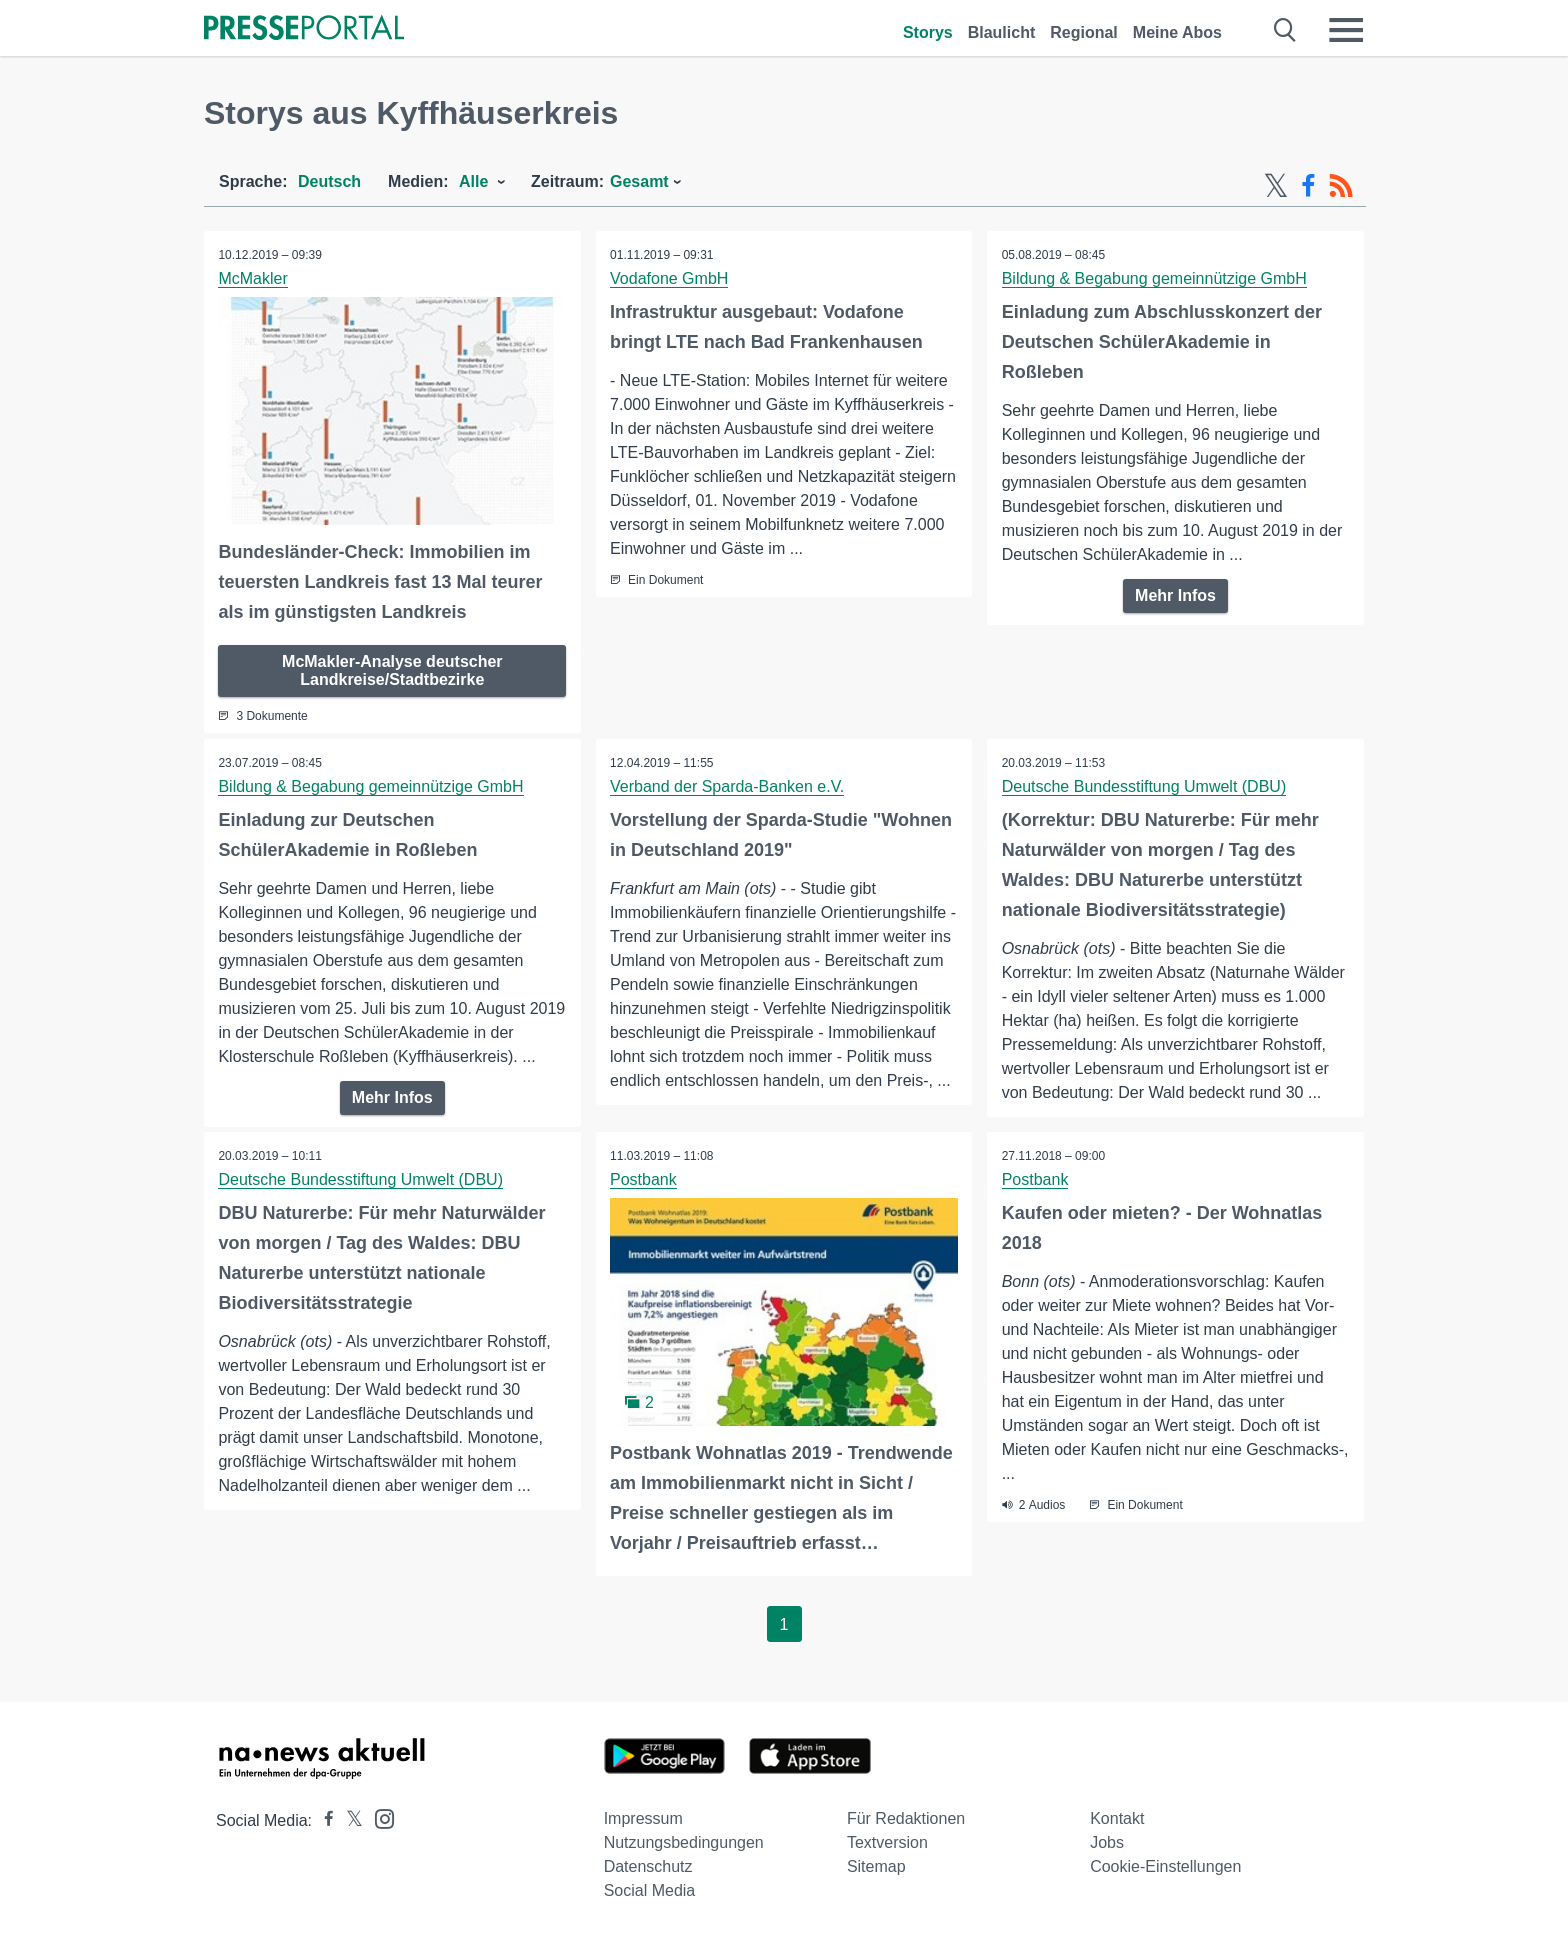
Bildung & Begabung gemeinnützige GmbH (1154, 278)
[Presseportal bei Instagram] (378, 1816)
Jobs (1107, 1841)
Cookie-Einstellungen (1165, 1865)
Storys (928, 32)
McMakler (253, 278)
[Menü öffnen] (1346, 30)
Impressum (643, 1817)
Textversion (887, 1841)
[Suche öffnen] (1285, 30)
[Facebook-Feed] (1308, 186)
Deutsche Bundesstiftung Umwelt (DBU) (1144, 785)
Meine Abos (1177, 32)
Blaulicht (1002, 32)
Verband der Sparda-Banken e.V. (728, 785)
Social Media (650, 1889)
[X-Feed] (1276, 186)
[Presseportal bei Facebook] (323, 1819)
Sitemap (876, 1865)
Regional (1084, 32)
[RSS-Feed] (1341, 186)
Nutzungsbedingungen (684, 1841)
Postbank (644, 1179)
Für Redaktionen (906, 1817)
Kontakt (1117, 1817)
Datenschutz (648, 1865)
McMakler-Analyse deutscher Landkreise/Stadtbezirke (392, 669)
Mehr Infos (1175, 595)
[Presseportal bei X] (348, 1819)
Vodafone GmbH (670, 278)
